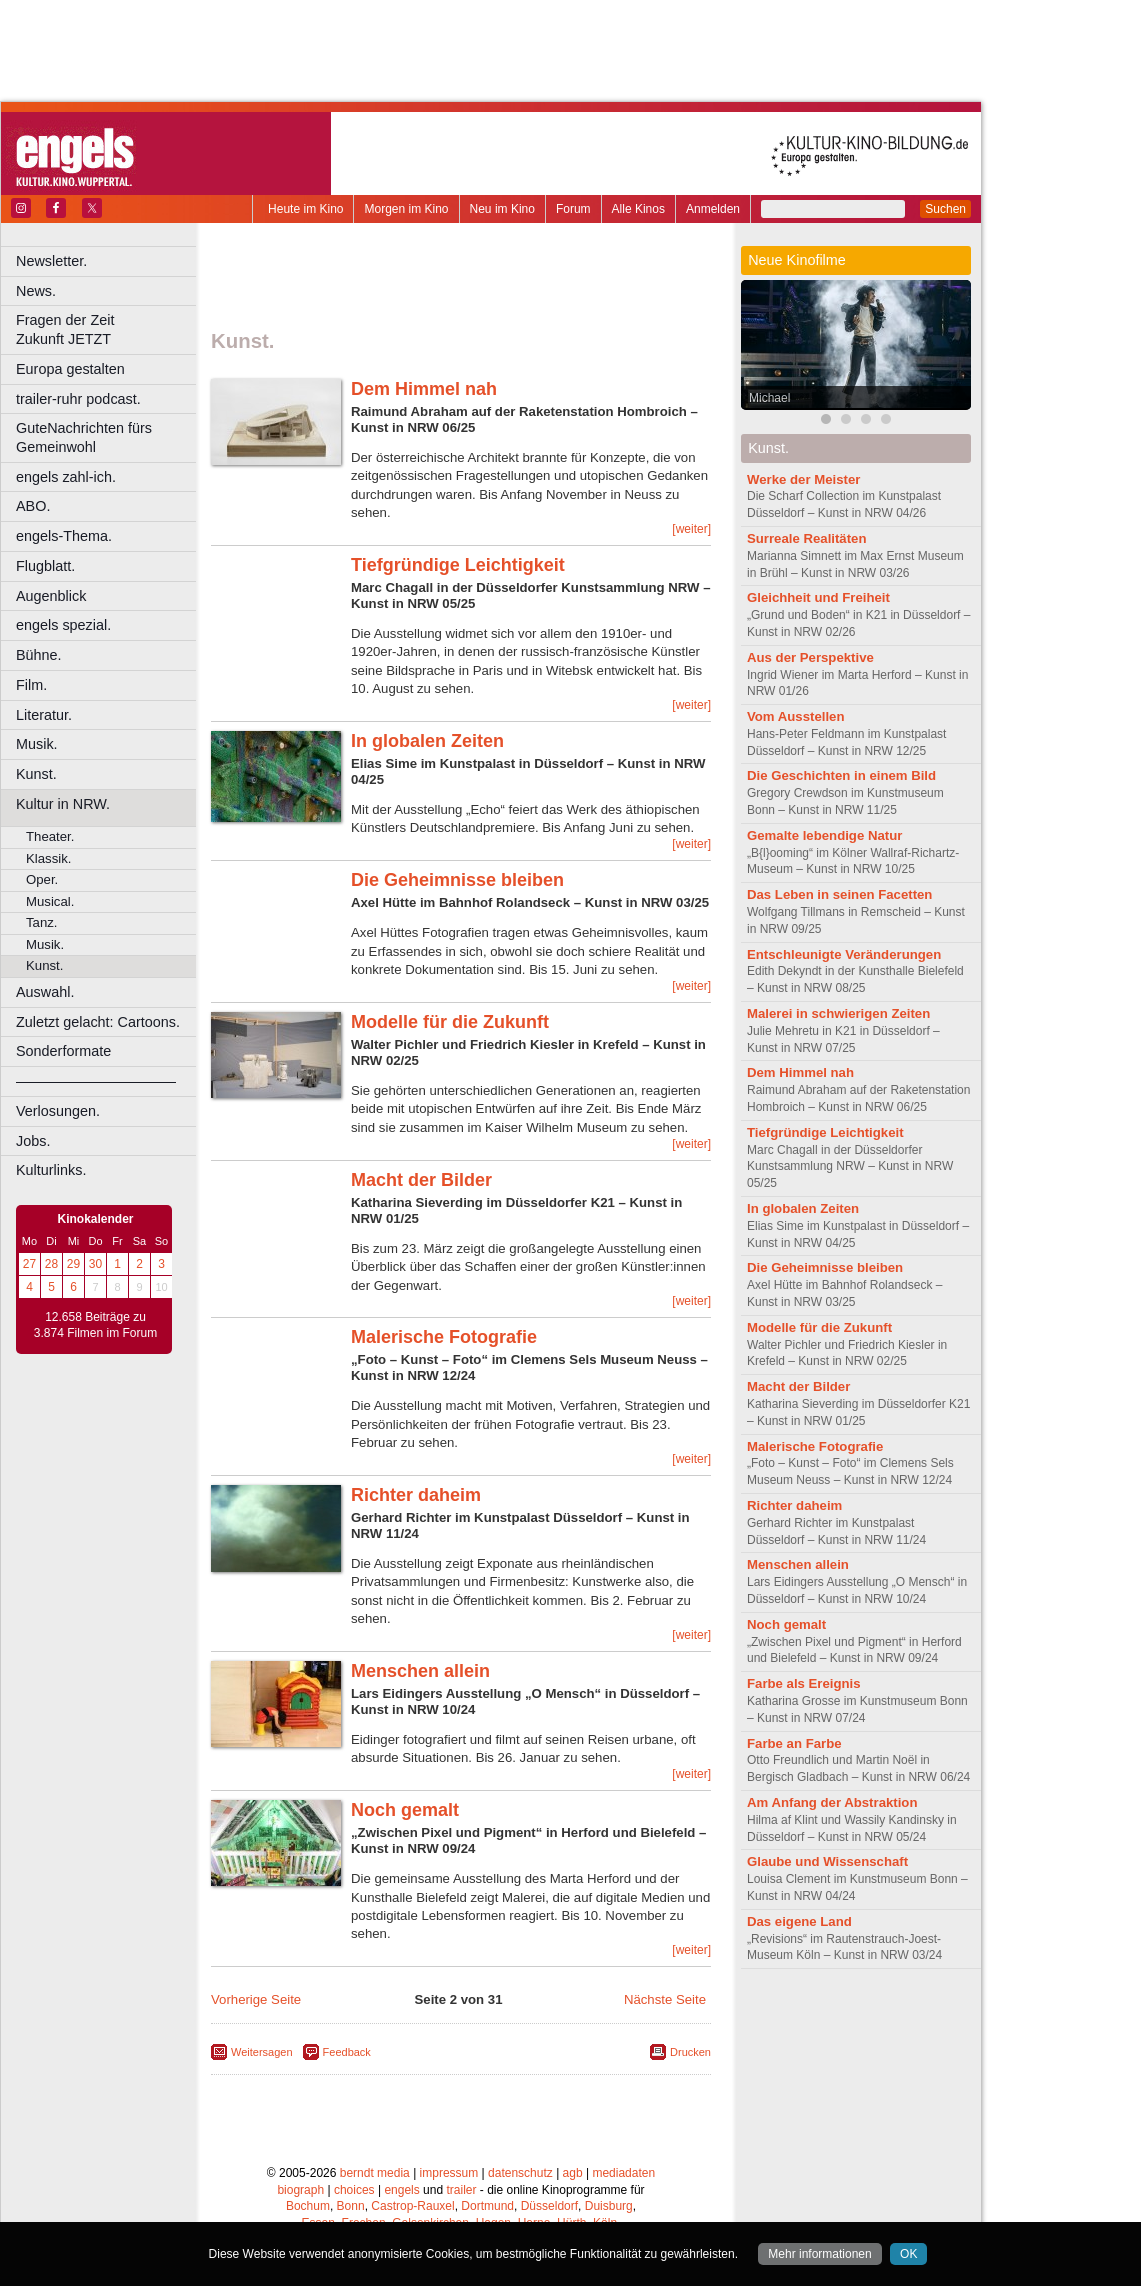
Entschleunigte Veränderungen (844, 954)
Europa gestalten (70, 369)
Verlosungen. (58, 1111)
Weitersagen (262, 2052)
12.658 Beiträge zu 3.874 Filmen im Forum (95, 1325)
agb (573, 2173)
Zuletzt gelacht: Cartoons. (98, 1022)
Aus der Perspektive (810, 657)
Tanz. (42, 922)
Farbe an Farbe (794, 1743)
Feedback (347, 2052)
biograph (300, 2190)
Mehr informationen (819, 2254)
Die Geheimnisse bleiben (457, 880)
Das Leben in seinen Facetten (839, 894)
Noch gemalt (405, 1810)
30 (95, 1264)
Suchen (945, 209)
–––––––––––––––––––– (96, 1081)
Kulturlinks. (51, 1170)
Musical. (50, 901)
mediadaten (623, 2173)
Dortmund (487, 2206)
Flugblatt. (45, 566)
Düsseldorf (549, 2206)
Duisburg (609, 2206)
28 (51, 1264)
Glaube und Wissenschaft (827, 1861)
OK (908, 2254)
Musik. (37, 744)
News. (36, 291)
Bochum (308, 2206)
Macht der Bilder (421, 1180)
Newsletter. (51, 261)
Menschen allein (420, 1671)
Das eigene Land (799, 1921)
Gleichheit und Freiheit (818, 597)
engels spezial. (63, 625)
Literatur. (44, 715)
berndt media (375, 2173)
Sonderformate (63, 1051)
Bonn (351, 2206)
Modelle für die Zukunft (450, 1022)
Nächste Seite (665, 1999)
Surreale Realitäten (806, 538)
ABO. (33, 506)
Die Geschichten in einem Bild (841, 775)
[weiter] (691, 529)
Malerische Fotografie (444, 1337)
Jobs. (33, 1141)
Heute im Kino (305, 209)
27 (29, 1264)
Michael (769, 398)
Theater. (50, 836)
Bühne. (39, 655)
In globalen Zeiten (427, 741)
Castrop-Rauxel (412, 2206)
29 (73, 1264)
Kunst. (36, 774)
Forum (573, 209)
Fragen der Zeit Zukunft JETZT (108, 329)
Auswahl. (45, 992)
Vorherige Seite (256, 1999)
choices (354, 2190)
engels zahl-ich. (66, 477)
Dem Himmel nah (424, 389)
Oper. (42, 879)
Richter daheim (416, 1495)
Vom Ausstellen (795, 716)
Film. (31, 685)
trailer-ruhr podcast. (78, 399)
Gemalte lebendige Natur (824, 835)
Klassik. (48, 858)
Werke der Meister (803, 479)
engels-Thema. (64, 536)
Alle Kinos (638, 209)
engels (401, 2190)
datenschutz (520, 2173)
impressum (449, 2173)
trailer (461, 2190)
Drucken (690, 2052)
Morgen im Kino (406, 209)
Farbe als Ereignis (804, 1683)
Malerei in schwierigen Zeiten (838, 1013)
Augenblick (51, 596)
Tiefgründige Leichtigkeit (458, 565)
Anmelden (713, 209)
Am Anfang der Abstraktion (832, 1802)
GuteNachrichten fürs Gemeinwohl (84, 437)
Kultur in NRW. (63, 804)
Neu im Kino (502, 209)
